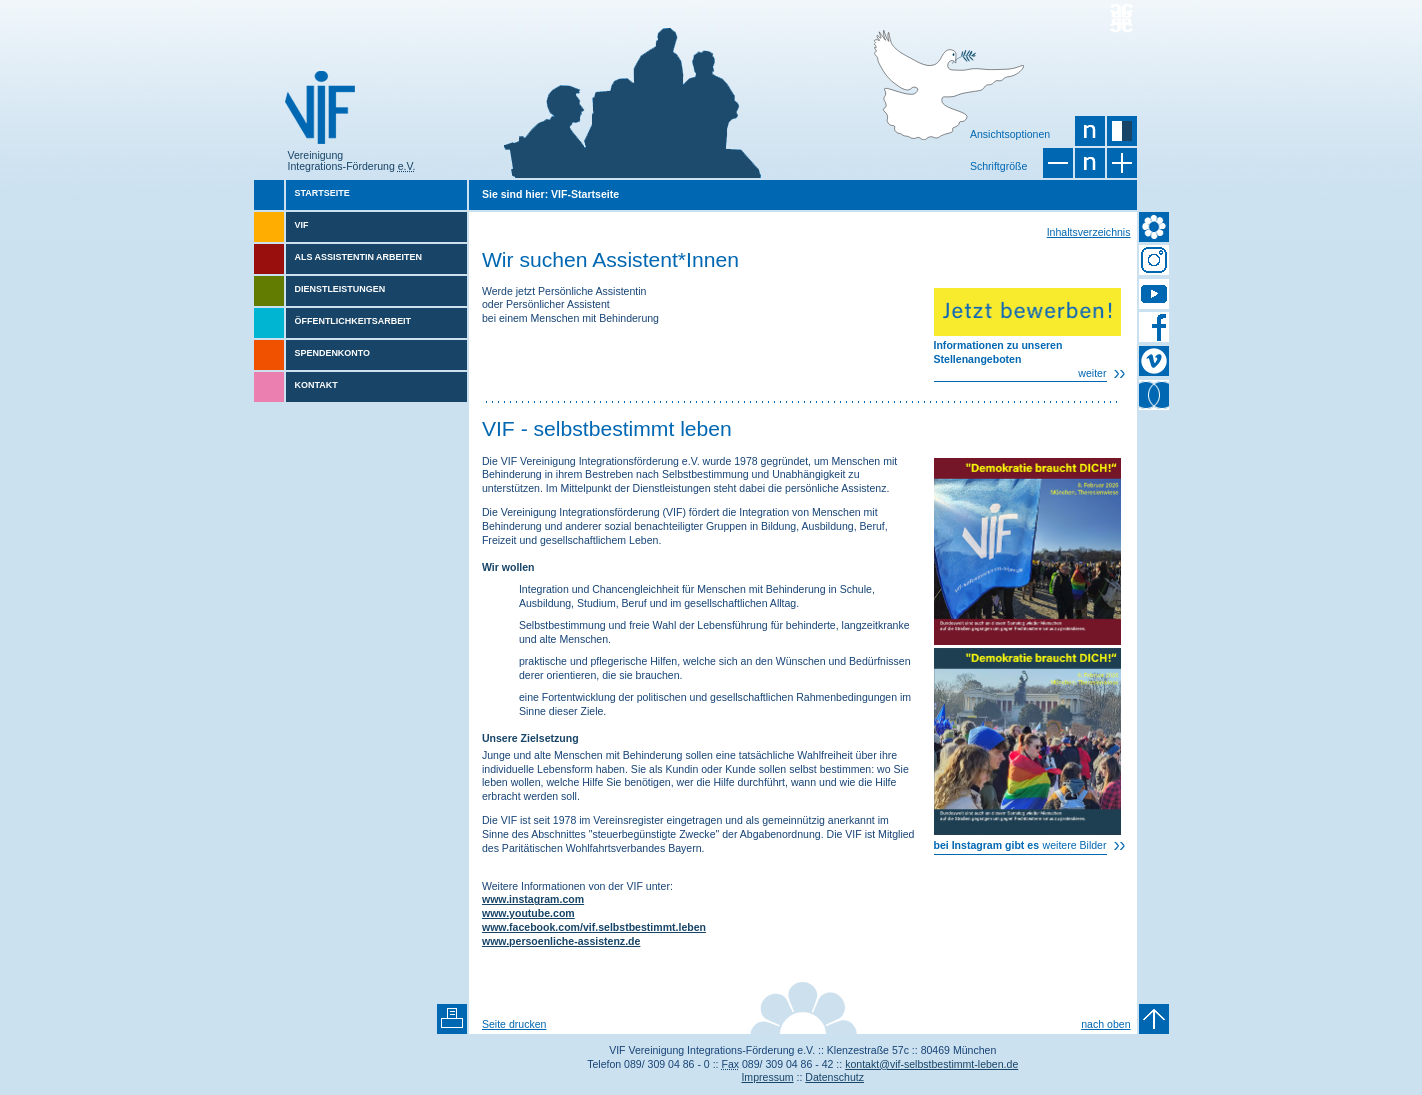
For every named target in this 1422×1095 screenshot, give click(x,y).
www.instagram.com (533, 899)
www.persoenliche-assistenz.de (561, 941)
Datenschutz (834, 1077)
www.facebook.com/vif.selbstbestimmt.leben (594, 927)
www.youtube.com (528, 913)
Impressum (767, 1077)
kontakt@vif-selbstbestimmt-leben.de (931, 1064)
